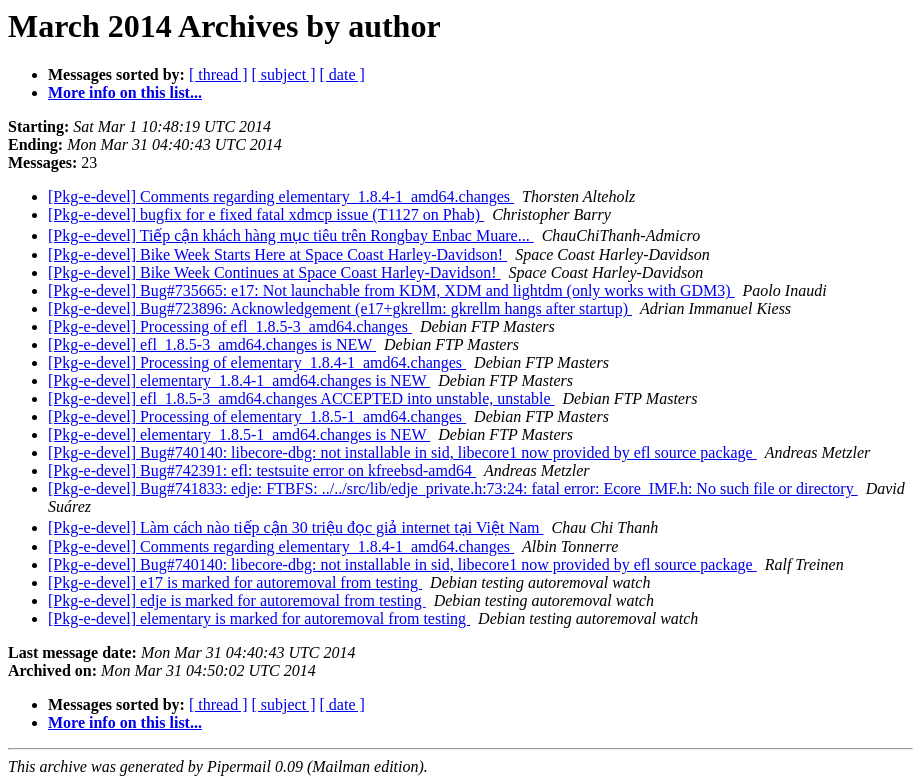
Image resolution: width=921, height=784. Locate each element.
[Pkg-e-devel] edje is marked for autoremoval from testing (237, 600)
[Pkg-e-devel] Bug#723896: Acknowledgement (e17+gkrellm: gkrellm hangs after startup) (340, 308)
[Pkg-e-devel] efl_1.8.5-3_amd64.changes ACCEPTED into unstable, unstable (301, 398)
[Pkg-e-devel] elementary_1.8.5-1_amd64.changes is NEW (239, 434)
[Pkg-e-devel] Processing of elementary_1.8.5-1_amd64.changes (257, 416)
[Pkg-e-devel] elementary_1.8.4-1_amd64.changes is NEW (239, 380)
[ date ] (342, 74)
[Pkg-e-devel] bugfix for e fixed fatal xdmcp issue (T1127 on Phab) (266, 214)
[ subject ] (284, 74)
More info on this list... (125, 92)
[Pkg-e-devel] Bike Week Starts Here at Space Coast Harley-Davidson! (277, 254)
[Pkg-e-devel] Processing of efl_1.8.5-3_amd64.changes (230, 326)
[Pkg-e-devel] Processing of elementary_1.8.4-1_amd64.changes (257, 362)
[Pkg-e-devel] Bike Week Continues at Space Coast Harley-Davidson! (274, 272)
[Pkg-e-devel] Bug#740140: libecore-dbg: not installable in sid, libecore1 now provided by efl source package (402, 452)
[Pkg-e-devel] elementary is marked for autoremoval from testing (259, 618)
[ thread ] (218, 74)
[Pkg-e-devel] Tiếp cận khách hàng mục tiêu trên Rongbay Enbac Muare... (291, 235)
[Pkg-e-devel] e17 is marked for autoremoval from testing (235, 582)
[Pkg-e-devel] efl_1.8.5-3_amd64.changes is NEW (212, 344)
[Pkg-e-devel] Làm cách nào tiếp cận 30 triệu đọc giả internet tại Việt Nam (296, 527)
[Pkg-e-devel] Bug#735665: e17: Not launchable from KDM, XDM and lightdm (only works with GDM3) (391, 290)
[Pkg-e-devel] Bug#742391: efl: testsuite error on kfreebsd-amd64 (262, 470)
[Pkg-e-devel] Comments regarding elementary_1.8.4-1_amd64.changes (281, 196)
